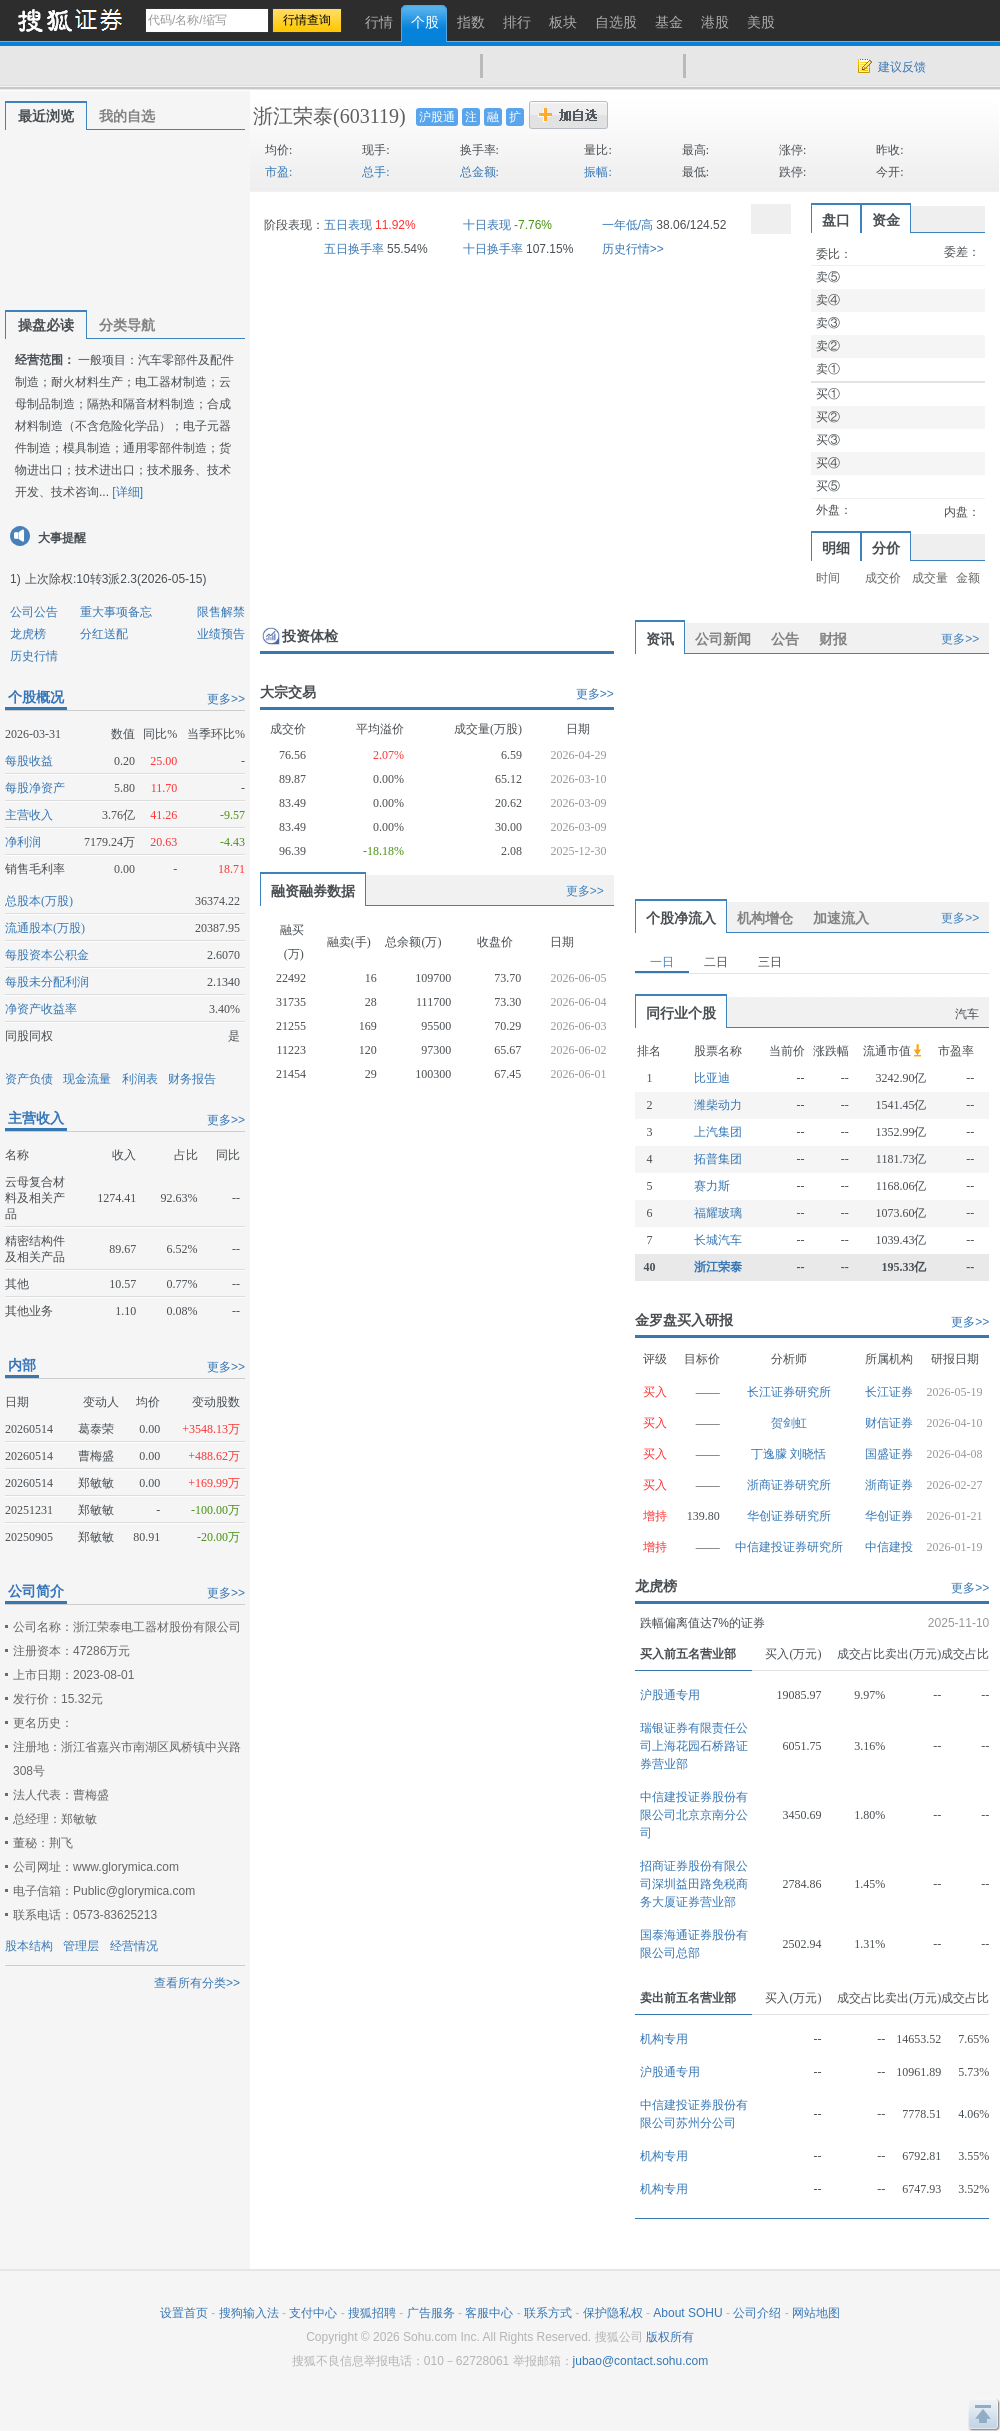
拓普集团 (718, 1159)
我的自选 (127, 116)
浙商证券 (889, 1485)
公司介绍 (757, 2313)
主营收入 (29, 815)
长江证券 (889, 1392)
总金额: (479, 172)
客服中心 (489, 2313)
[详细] (127, 492)
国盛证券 (889, 1454)
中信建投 (889, 1547)
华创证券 (889, 1516)
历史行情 (34, 656)
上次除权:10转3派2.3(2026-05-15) (115, 579)
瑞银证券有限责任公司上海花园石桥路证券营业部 (694, 1746)
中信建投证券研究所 (789, 1547)
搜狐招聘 (372, 2313)
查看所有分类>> (197, 1983)
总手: (375, 172)
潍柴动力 (718, 1105)
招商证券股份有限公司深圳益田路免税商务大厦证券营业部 (694, 1884)
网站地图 (816, 2313)
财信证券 (889, 1423)
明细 (836, 548)
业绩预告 (221, 634)
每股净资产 (35, 788)
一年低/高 (627, 225)
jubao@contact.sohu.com (641, 2361)
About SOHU (687, 2313)
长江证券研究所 (789, 1392)
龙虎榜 (28, 634)
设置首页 (184, 2313)
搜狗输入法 (249, 2313)
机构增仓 (765, 918)
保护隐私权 (613, 2313)
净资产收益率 (41, 1009)
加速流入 (841, 918)
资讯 (660, 639)
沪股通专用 (670, 1695)
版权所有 (670, 2337)
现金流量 (87, 1079)
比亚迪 (712, 1078)
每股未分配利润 (47, 982)
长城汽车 (718, 1240)
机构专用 (664, 2039)
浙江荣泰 (293, 116)
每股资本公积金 (47, 955)
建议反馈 (902, 67)
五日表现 (348, 225)
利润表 (140, 1079)
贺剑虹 (789, 1423)
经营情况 (134, 1946)
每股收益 (29, 761)
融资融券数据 (313, 891)
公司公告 (34, 612)
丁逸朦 (770, 1454)
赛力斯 (712, 1186)
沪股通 (437, 117)
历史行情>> (633, 249)
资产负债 (29, 1079)
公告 (785, 639)
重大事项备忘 (116, 612)
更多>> (226, 699)
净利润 (23, 842)
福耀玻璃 (718, 1213)
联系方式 (548, 2313)
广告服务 (431, 2313)
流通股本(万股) (45, 928)
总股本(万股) (39, 901)
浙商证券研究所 (789, 1485)
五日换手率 (354, 249)
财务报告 (192, 1079)
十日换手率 (493, 249)
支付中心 (313, 2313)
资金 (886, 220)
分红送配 (104, 634)
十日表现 (487, 225)
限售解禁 (221, 612)
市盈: (278, 172)
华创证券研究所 (789, 1516)
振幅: (597, 172)
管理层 (81, 1946)
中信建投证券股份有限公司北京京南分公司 (694, 1815)
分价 (886, 548)
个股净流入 (681, 918)
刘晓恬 (808, 1454)
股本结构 (29, 1946)
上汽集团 (718, 1132)
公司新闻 (723, 639)
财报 (833, 639)
